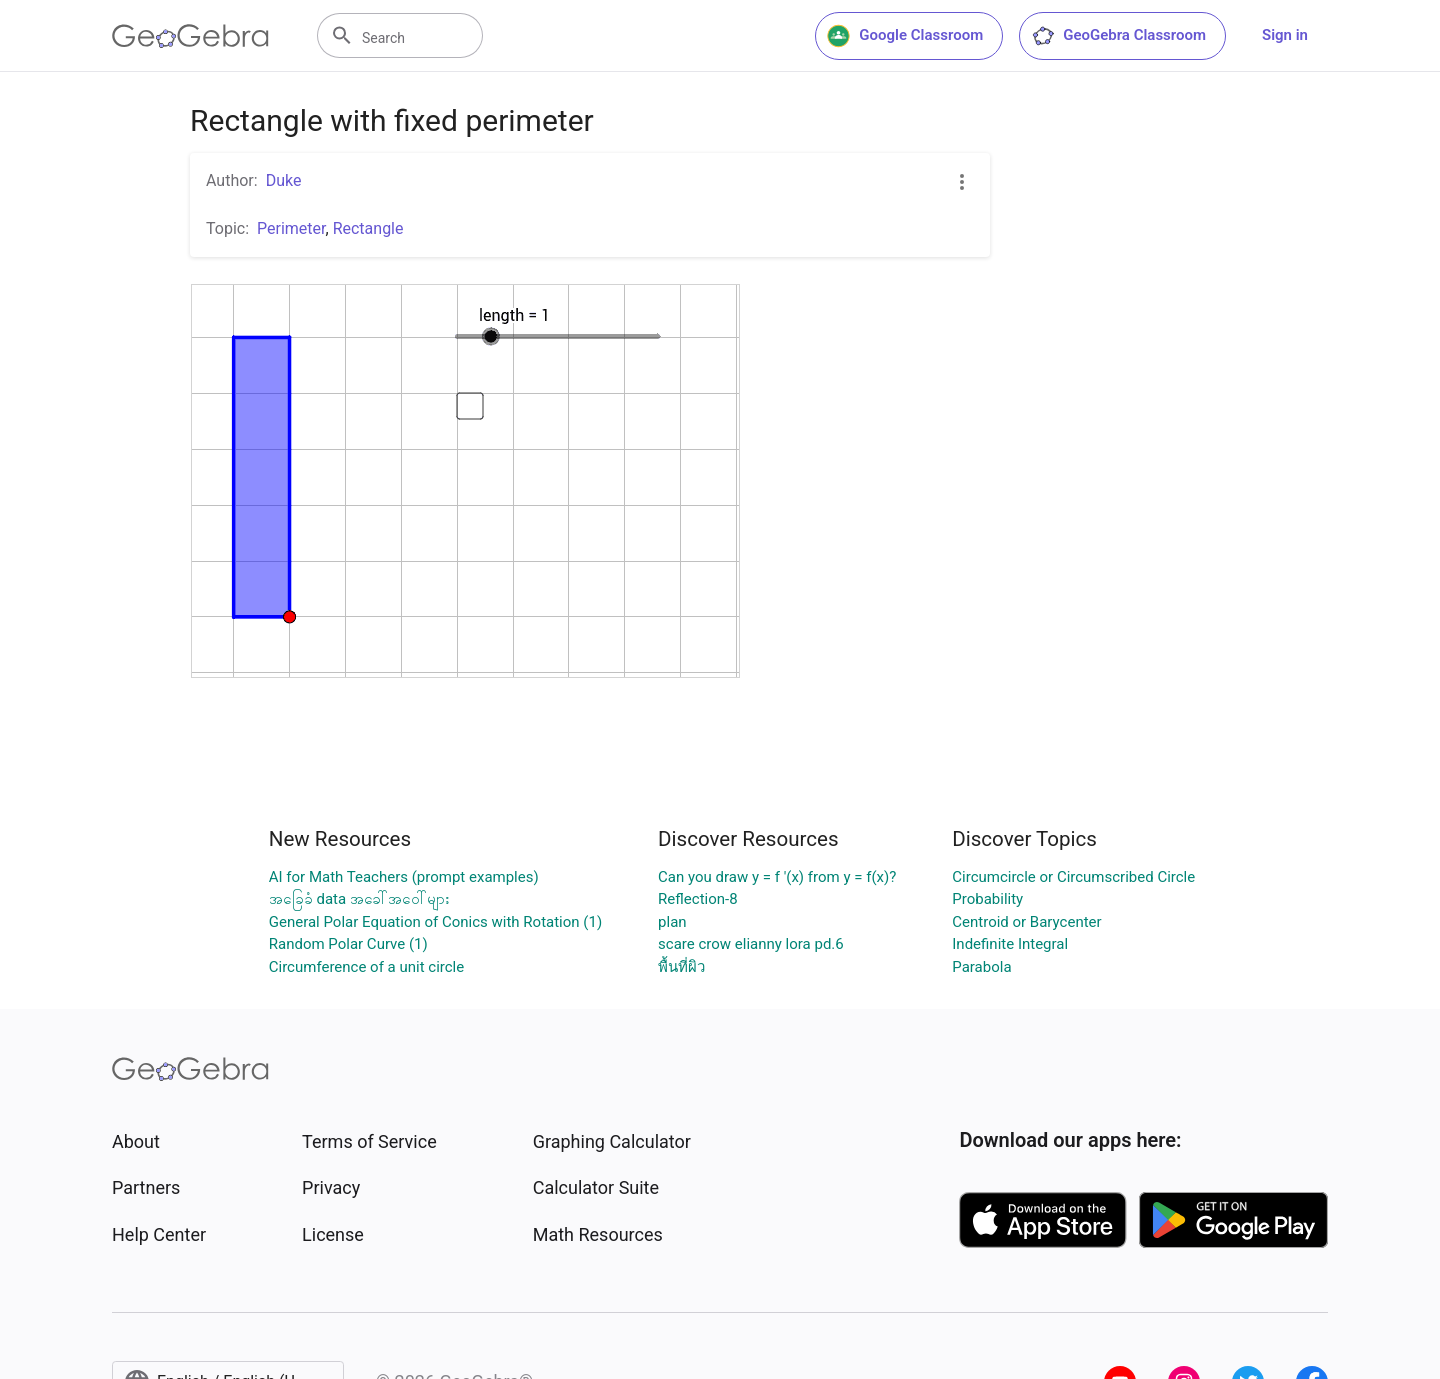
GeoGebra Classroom (1118, 36)
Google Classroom (905, 36)
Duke (284, 180)
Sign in (1285, 35)
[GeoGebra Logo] (190, 36)
